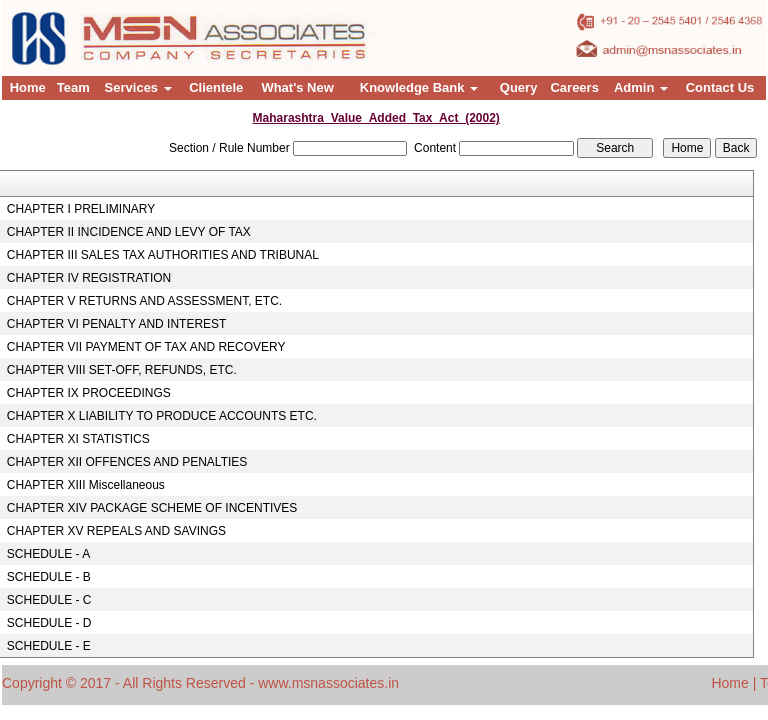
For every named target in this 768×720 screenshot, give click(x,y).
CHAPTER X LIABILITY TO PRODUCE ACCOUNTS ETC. (162, 416)
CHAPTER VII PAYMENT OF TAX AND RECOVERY (146, 347)
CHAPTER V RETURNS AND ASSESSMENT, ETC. (144, 301)
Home (28, 87)
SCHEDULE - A (48, 554)
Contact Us (720, 87)
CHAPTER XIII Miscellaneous (86, 485)
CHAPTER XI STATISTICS (78, 439)
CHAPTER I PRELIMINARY (81, 209)
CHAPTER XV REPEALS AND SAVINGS (116, 531)
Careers (574, 87)
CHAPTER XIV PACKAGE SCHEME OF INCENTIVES (152, 508)
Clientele (216, 87)
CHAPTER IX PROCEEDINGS (89, 393)
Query (519, 87)
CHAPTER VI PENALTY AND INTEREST (117, 324)
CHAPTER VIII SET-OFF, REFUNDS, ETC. (122, 370)
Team (73, 87)
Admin (641, 87)
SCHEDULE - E (49, 646)
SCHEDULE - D (49, 623)
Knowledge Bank (419, 87)
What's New (297, 87)
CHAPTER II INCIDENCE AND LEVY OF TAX (129, 232)
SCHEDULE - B (49, 577)
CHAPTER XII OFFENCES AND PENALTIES (127, 462)
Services (138, 87)
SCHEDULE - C (49, 600)
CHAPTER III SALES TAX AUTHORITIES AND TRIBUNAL (163, 255)
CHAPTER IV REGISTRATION (89, 278)
